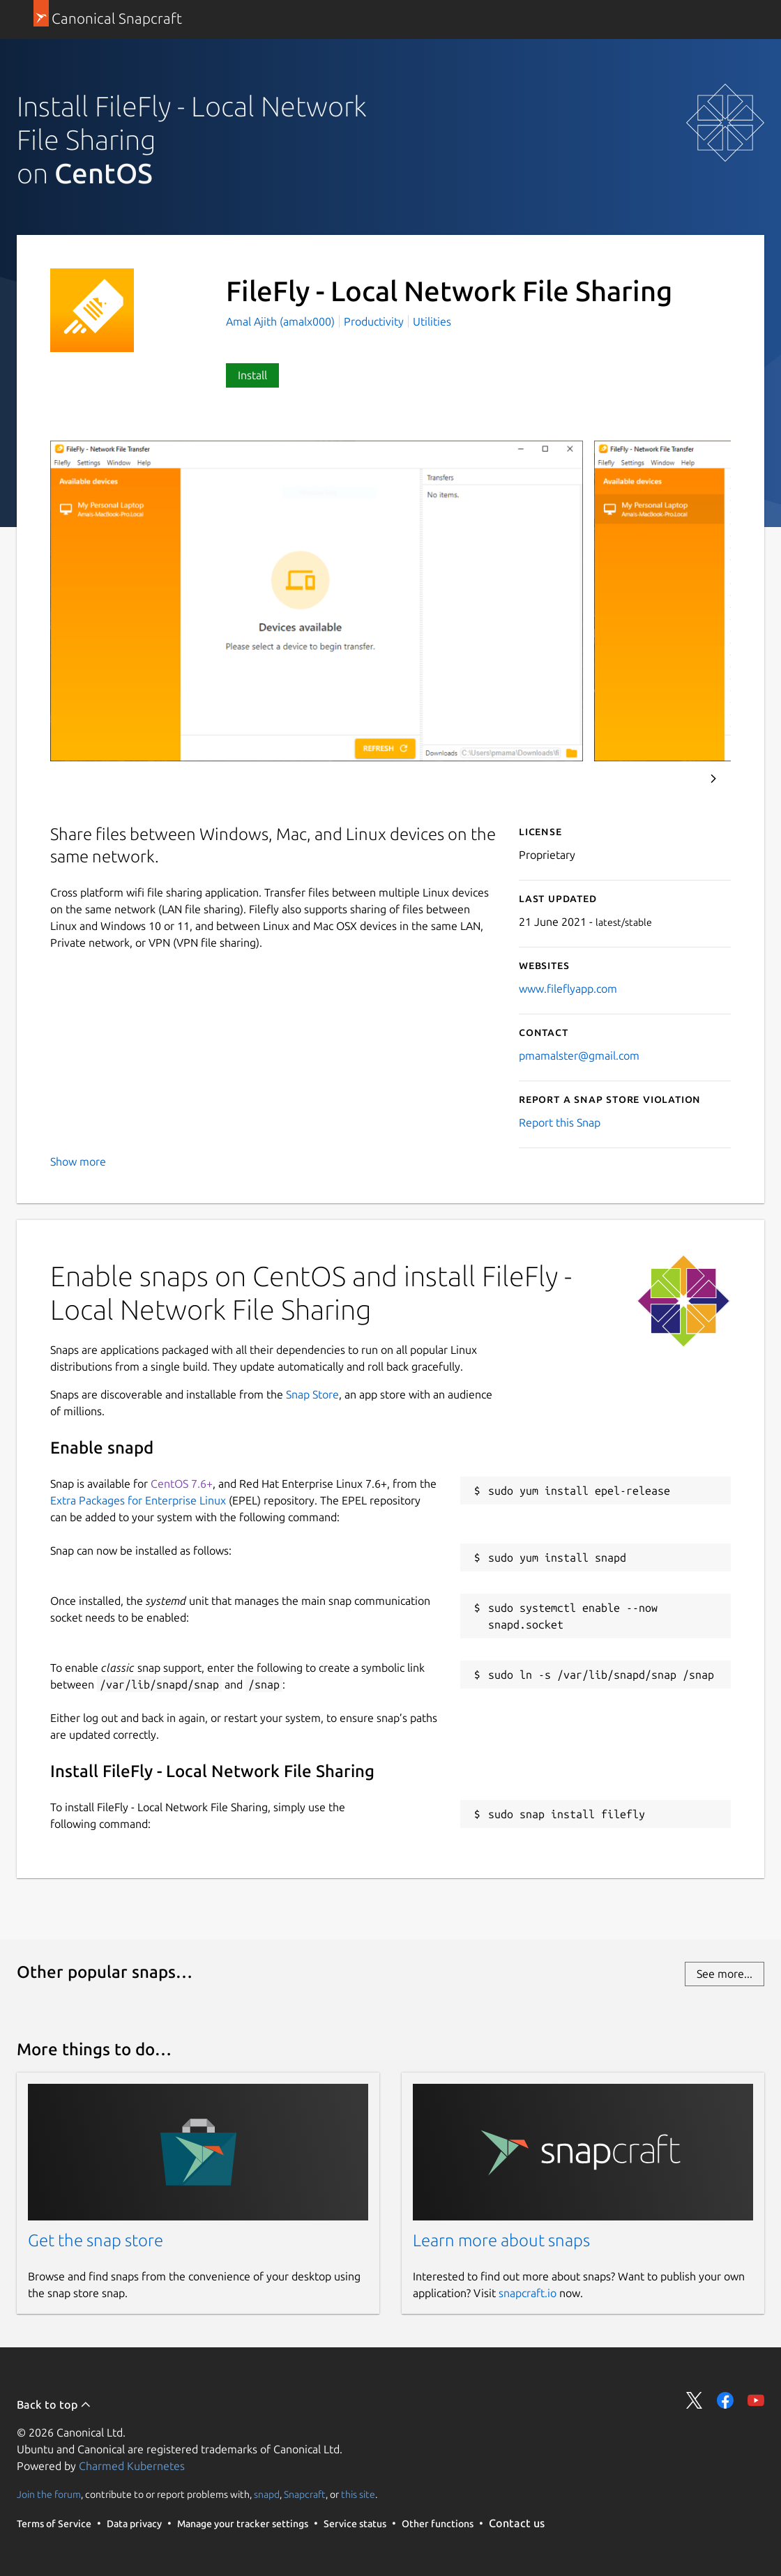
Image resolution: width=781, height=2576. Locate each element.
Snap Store (312, 1394)
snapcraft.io (527, 2293)
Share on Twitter (694, 2400)
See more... (724, 1973)
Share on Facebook (725, 2400)
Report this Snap (559, 1122)
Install (252, 375)
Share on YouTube (756, 2400)
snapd (267, 2494)
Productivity (374, 321)
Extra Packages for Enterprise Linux (138, 1500)
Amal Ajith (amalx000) (282, 321)
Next (713, 778)
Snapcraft (305, 2494)
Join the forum (49, 2494)
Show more (78, 1161)
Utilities (432, 321)
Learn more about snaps (501, 2240)
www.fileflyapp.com (568, 988)
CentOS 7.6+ (182, 1483)
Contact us (517, 2523)
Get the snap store (95, 2240)
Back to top (54, 2404)
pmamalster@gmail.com (579, 1055)
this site (358, 2494)
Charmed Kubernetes (132, 2466)
